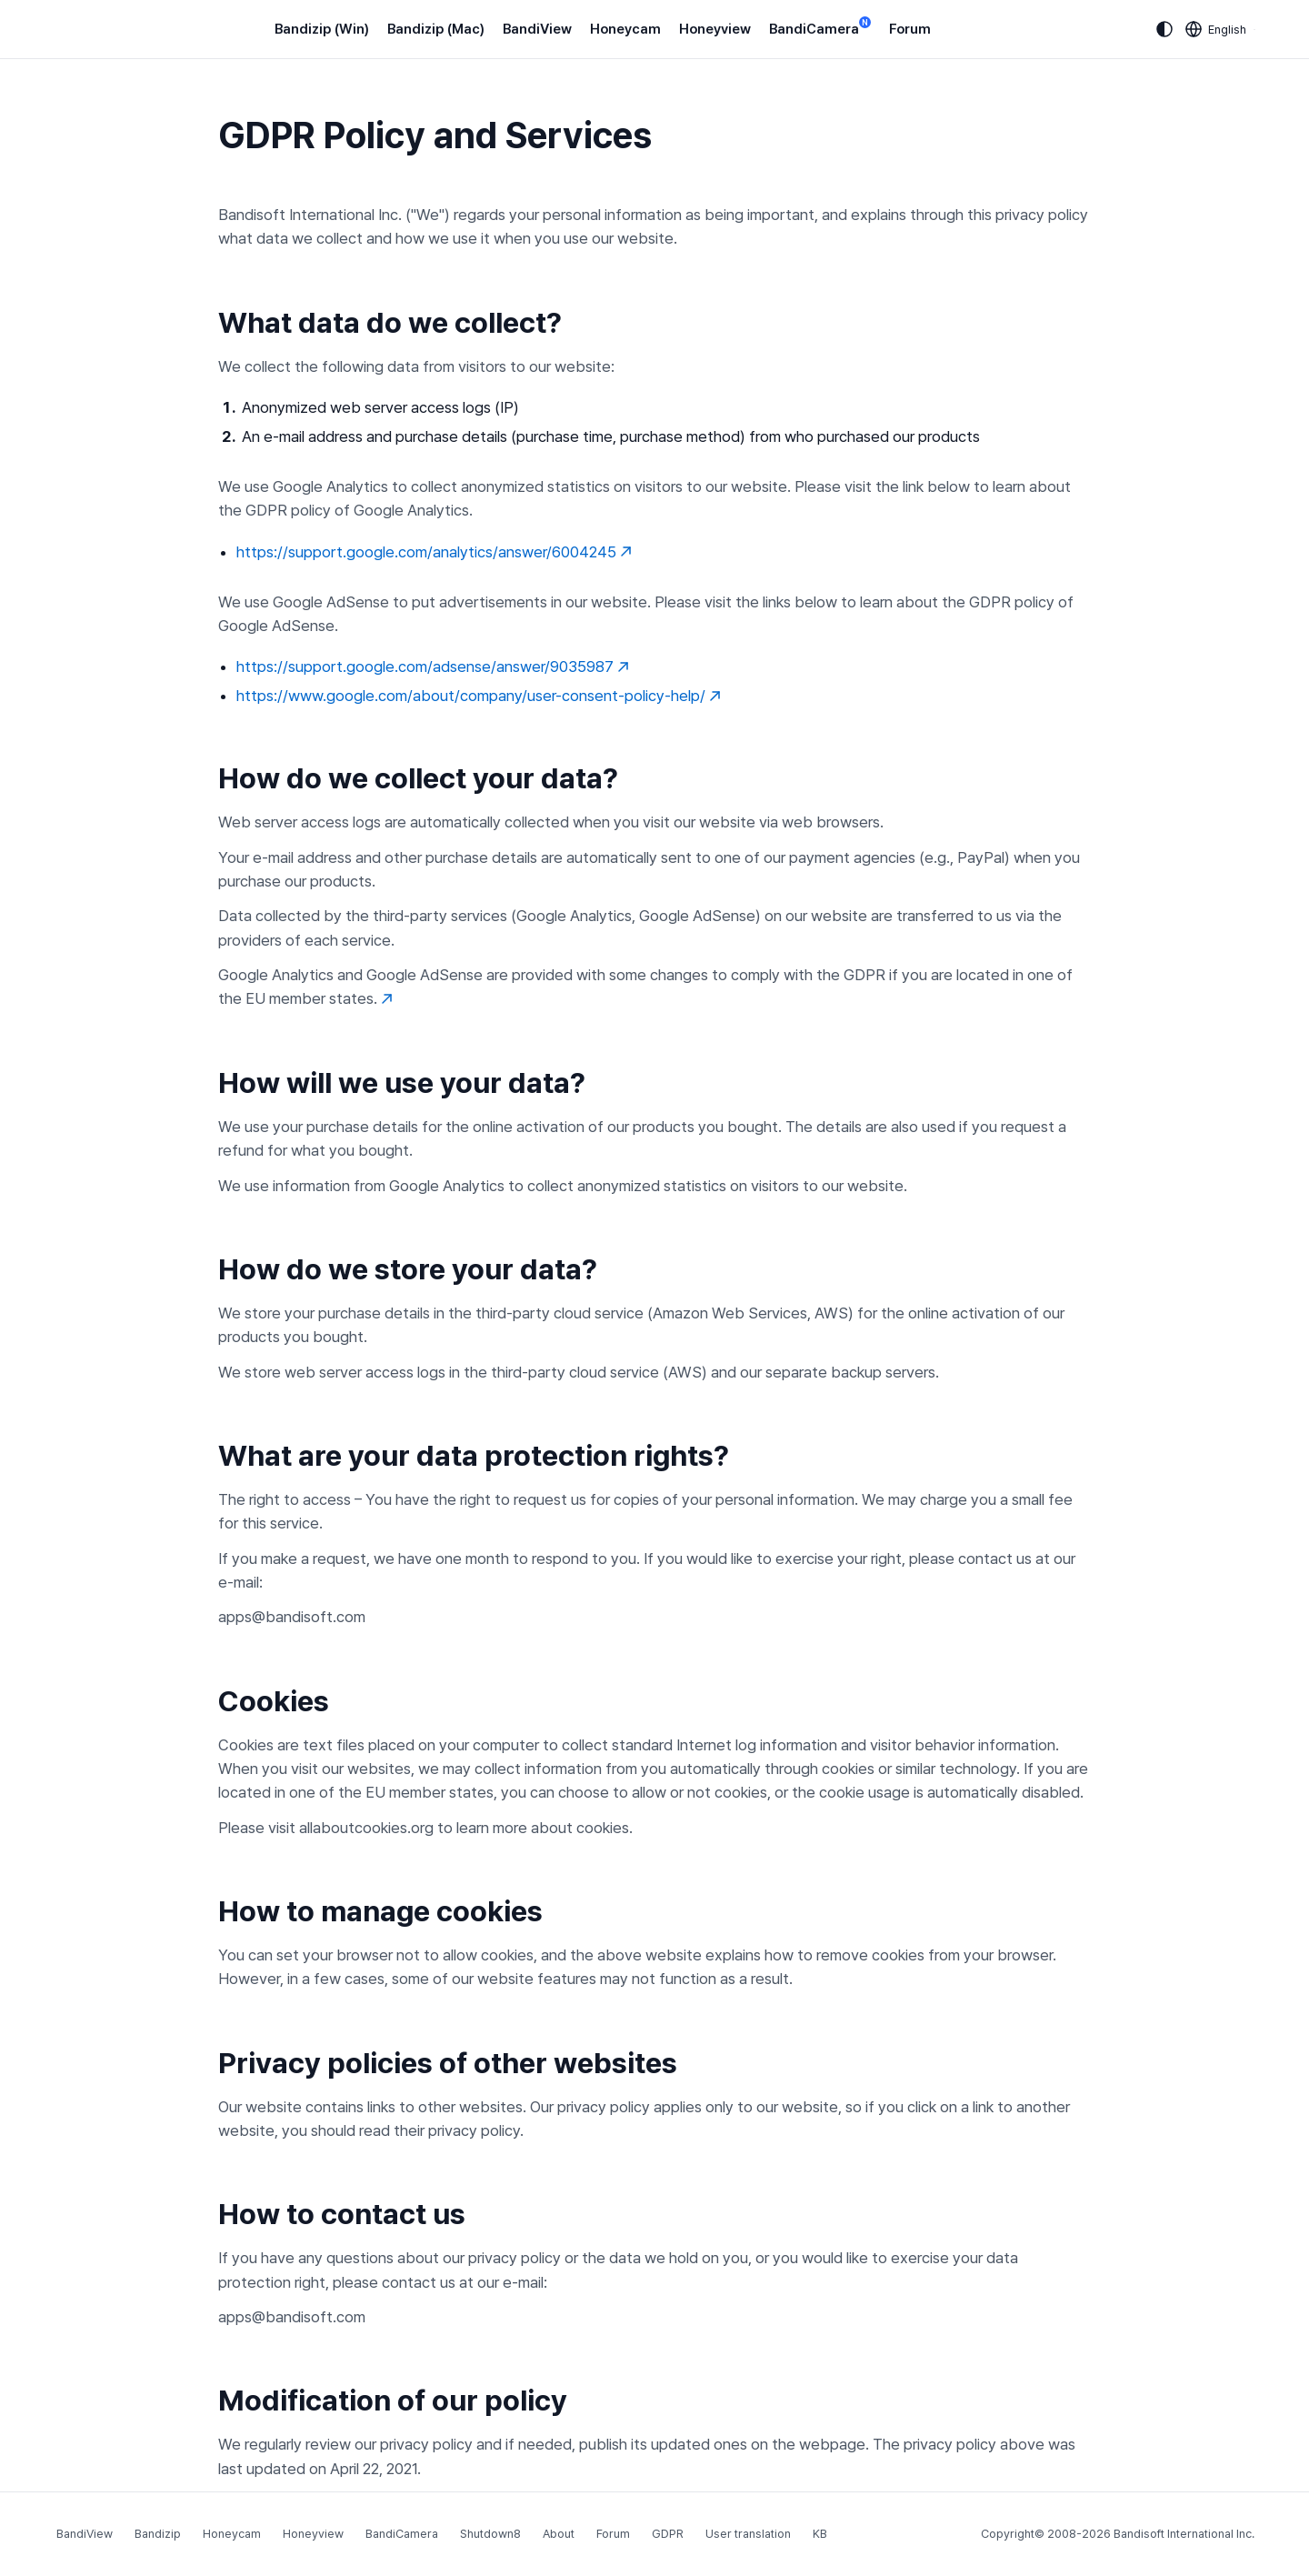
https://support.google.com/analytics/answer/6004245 (434, 552)
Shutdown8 (490, 2534)
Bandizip (158, 2534)
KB (820, 2534)
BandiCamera (820, 27)
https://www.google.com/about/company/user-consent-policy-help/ (478, 696)
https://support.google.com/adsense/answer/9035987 (432, 666)
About (559, 2534)
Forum (910, 29)
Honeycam (625, 29)
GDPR (668, 2534)
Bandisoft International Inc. (1184, 2534)
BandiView (537, 29)
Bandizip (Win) (322, 29)
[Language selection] (1216, 29)
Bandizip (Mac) (436, 29)
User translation (748, 2534)
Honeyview (715, 29)
